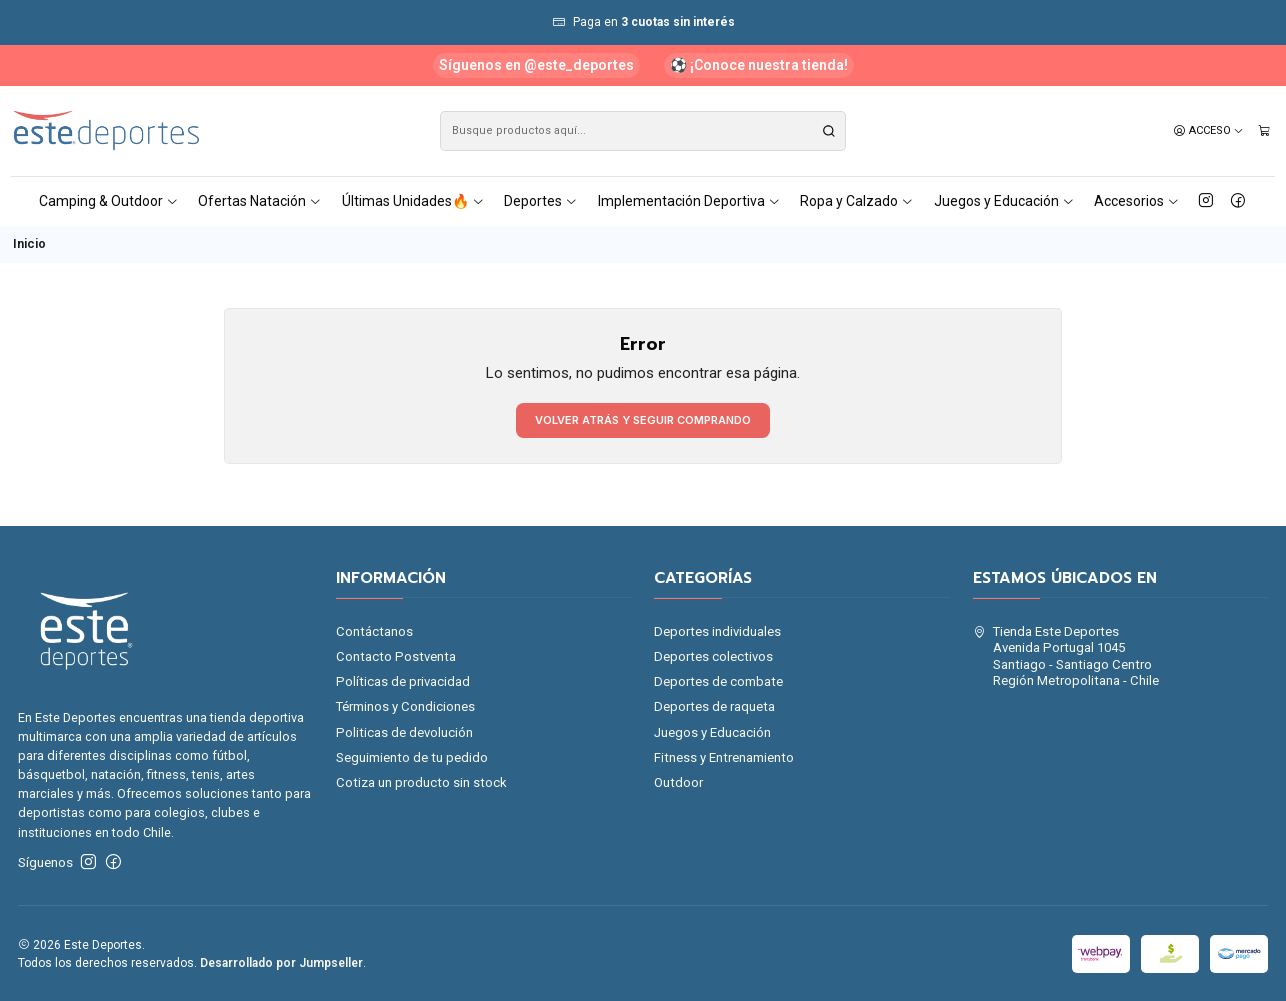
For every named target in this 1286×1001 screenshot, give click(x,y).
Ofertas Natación (260, 201)
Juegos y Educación (1004, 201)
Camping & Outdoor (109, 201)
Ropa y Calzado (857, 201)
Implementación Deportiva (689, 201)
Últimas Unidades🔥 (413, 201)
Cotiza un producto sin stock (421, 782)
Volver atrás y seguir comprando (643, 420)
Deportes (541, 201)
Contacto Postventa (396, 656)
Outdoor (678, 782)
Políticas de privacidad (403, 681)
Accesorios (1137, 201)
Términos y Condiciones (405, 706)
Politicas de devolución (404, 732)
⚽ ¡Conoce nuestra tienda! (759, 65)
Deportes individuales (717, 631)
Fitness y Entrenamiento (724, 757)
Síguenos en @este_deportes (536, 65)
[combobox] (643, 131)
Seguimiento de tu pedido (412, 757)
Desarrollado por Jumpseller (281, 963)
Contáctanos (374, 631)
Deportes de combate (718, 681)
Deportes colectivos (713, 656)
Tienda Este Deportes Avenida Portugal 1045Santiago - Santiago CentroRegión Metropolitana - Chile (1066, 656)
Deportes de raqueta (714, 706)
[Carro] (1264, 131)
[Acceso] (1209, 131)
